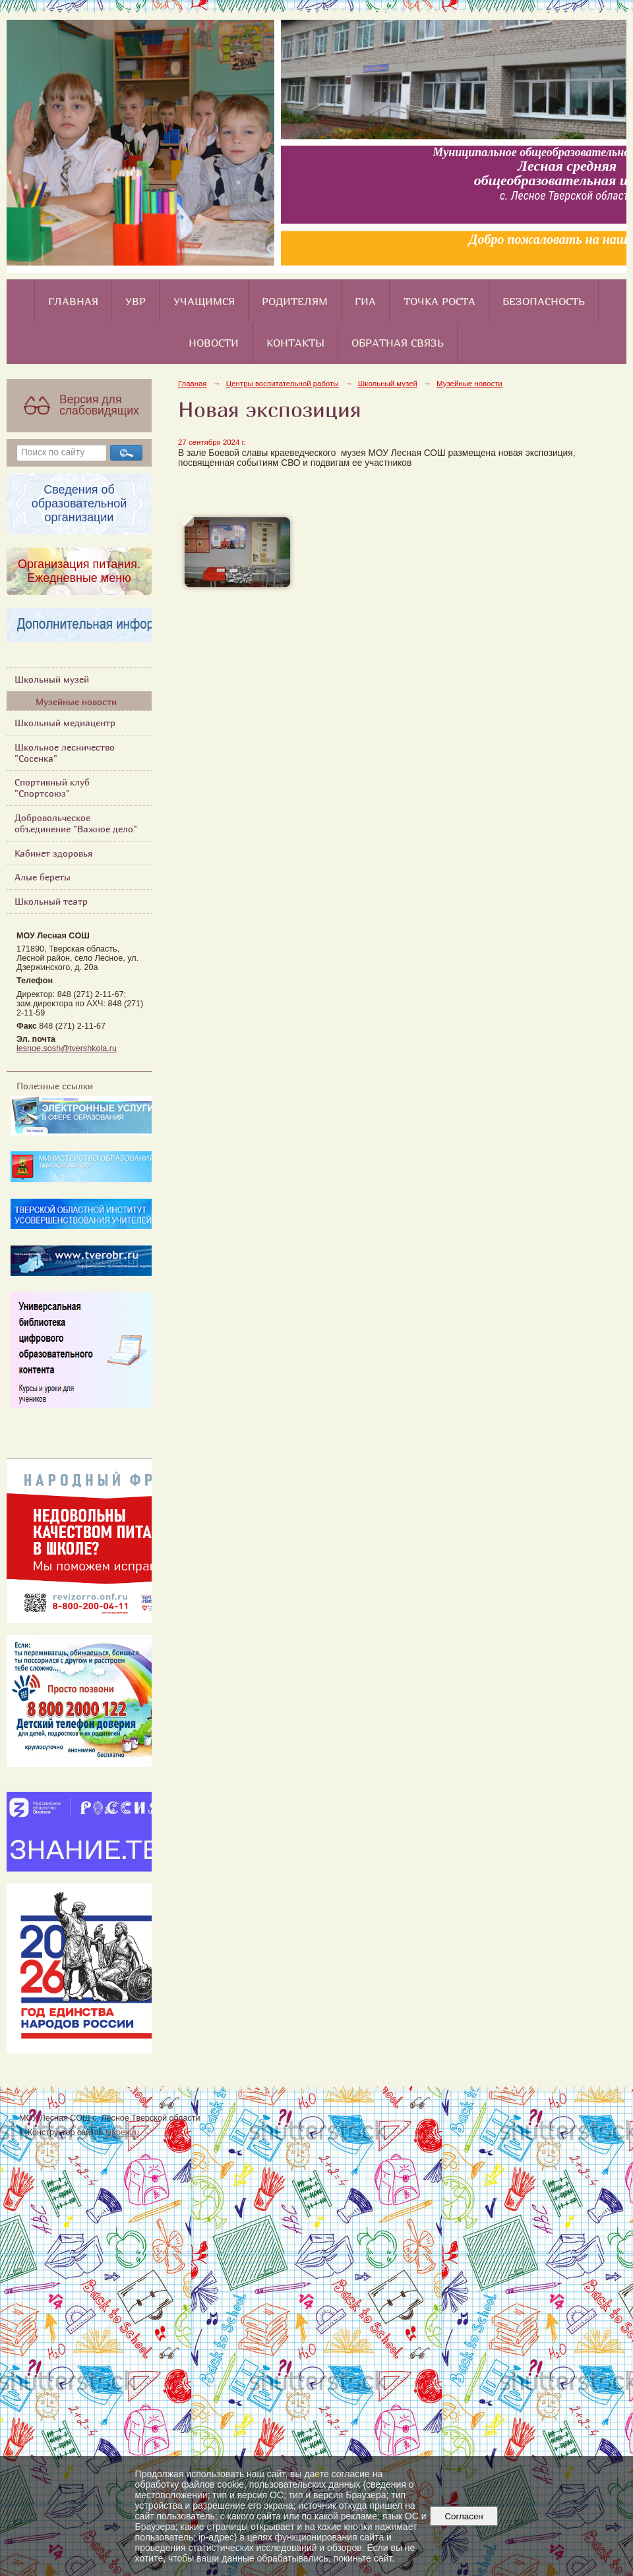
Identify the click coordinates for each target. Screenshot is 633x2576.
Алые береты (43, 876)
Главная (73, 301)
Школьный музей (52, 679)
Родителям (295, 301)
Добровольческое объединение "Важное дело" (76, 823)
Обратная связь (397, 342)
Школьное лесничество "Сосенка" (65, 752)
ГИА (365, 301)
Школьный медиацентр (65, 722)
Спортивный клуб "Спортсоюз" (52, 787)
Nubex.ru (122, 2132)
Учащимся (204, 301)
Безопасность (543, 301)
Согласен (464, 2516)
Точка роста (439, 301)
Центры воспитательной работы (282, 383)
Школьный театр (51, 901)
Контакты (295, 342)
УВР (135, 301)
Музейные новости (76, 701)
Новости (214, 342)
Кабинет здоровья (53, 853)
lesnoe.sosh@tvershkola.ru (66, 1048)
